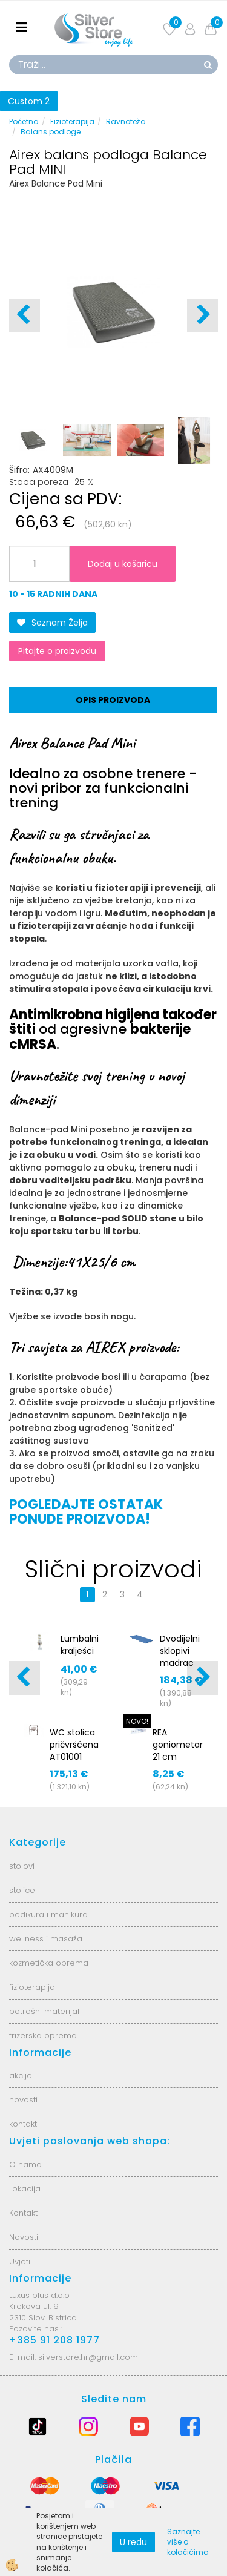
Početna (24, 121)
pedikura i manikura (48, 1914)
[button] (202, 315)
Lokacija (25, 2189)
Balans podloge (51, 132)
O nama (25, 2164)
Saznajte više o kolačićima (188, 2541)
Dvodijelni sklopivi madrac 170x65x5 (180, 1657)
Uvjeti (19, 2261)
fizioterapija (32, 1987)
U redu (133, 2542)
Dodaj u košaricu (122, 564)
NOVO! (137, 1721)
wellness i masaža (45, 1938)
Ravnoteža (126, 121)
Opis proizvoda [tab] (113, 700)
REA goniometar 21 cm (178, 1744)
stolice (22, 1890)
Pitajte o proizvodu (57, 651)
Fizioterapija (72, 121)
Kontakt (23, 2213)
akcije (20, 2075)
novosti (23, 2099)
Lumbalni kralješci (80, 1645)
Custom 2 (29, 101)
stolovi (22, 1866)
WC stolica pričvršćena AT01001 (74, 1744)
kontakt (23, 2124)
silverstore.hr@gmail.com (88, 2357)
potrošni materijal (44, 2011)
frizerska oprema (43, 2035)
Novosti (23, 2237)
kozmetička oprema (48, 1963)
